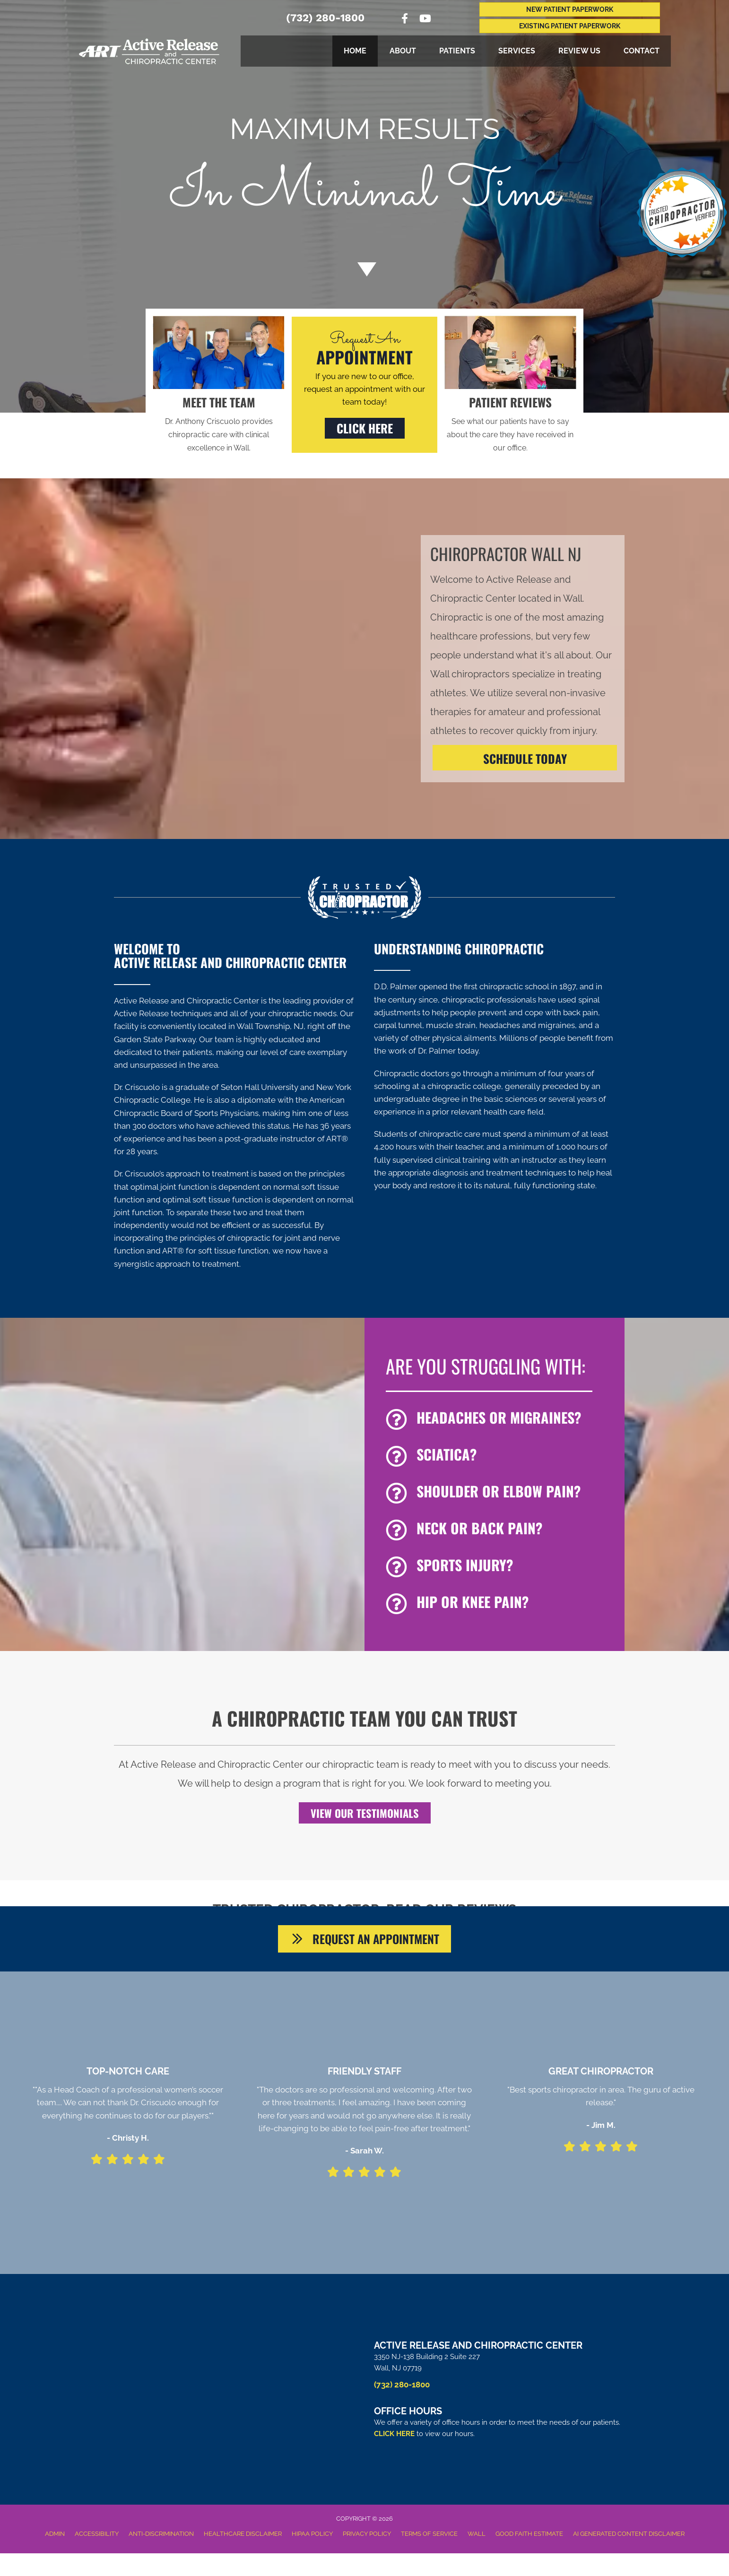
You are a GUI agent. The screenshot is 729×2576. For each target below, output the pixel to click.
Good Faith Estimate (529, 2536)
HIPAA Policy (312, 2536)
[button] (365, 428)
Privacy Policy (367, 2536)
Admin (55, 2536)
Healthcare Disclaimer (243, 2536)
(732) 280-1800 (325, 18)
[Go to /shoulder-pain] (500, 1493)
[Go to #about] (364, 268)
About (403, 50)
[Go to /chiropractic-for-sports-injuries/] (500, 1567)
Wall (477, 2536)
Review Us (579, 50)
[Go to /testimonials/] (510, 424)
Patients (457, 50)
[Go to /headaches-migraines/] (500, 1420)
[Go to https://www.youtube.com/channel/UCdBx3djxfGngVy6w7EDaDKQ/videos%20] (424, 19)
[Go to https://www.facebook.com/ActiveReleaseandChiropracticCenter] (404, 19)
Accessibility (97, 2536)
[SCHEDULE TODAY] (525, 757)
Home (355, 50)
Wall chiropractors (470, 674)
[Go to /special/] (364, 179)
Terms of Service (429, 2536)
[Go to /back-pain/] (500, 1530)
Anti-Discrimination (161, 2536)
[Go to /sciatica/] (500, 1456)
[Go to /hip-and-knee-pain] (500, 1604)
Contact (642, 50)
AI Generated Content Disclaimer (629, 2536)
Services (516, 50)
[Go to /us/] (218, 424)
